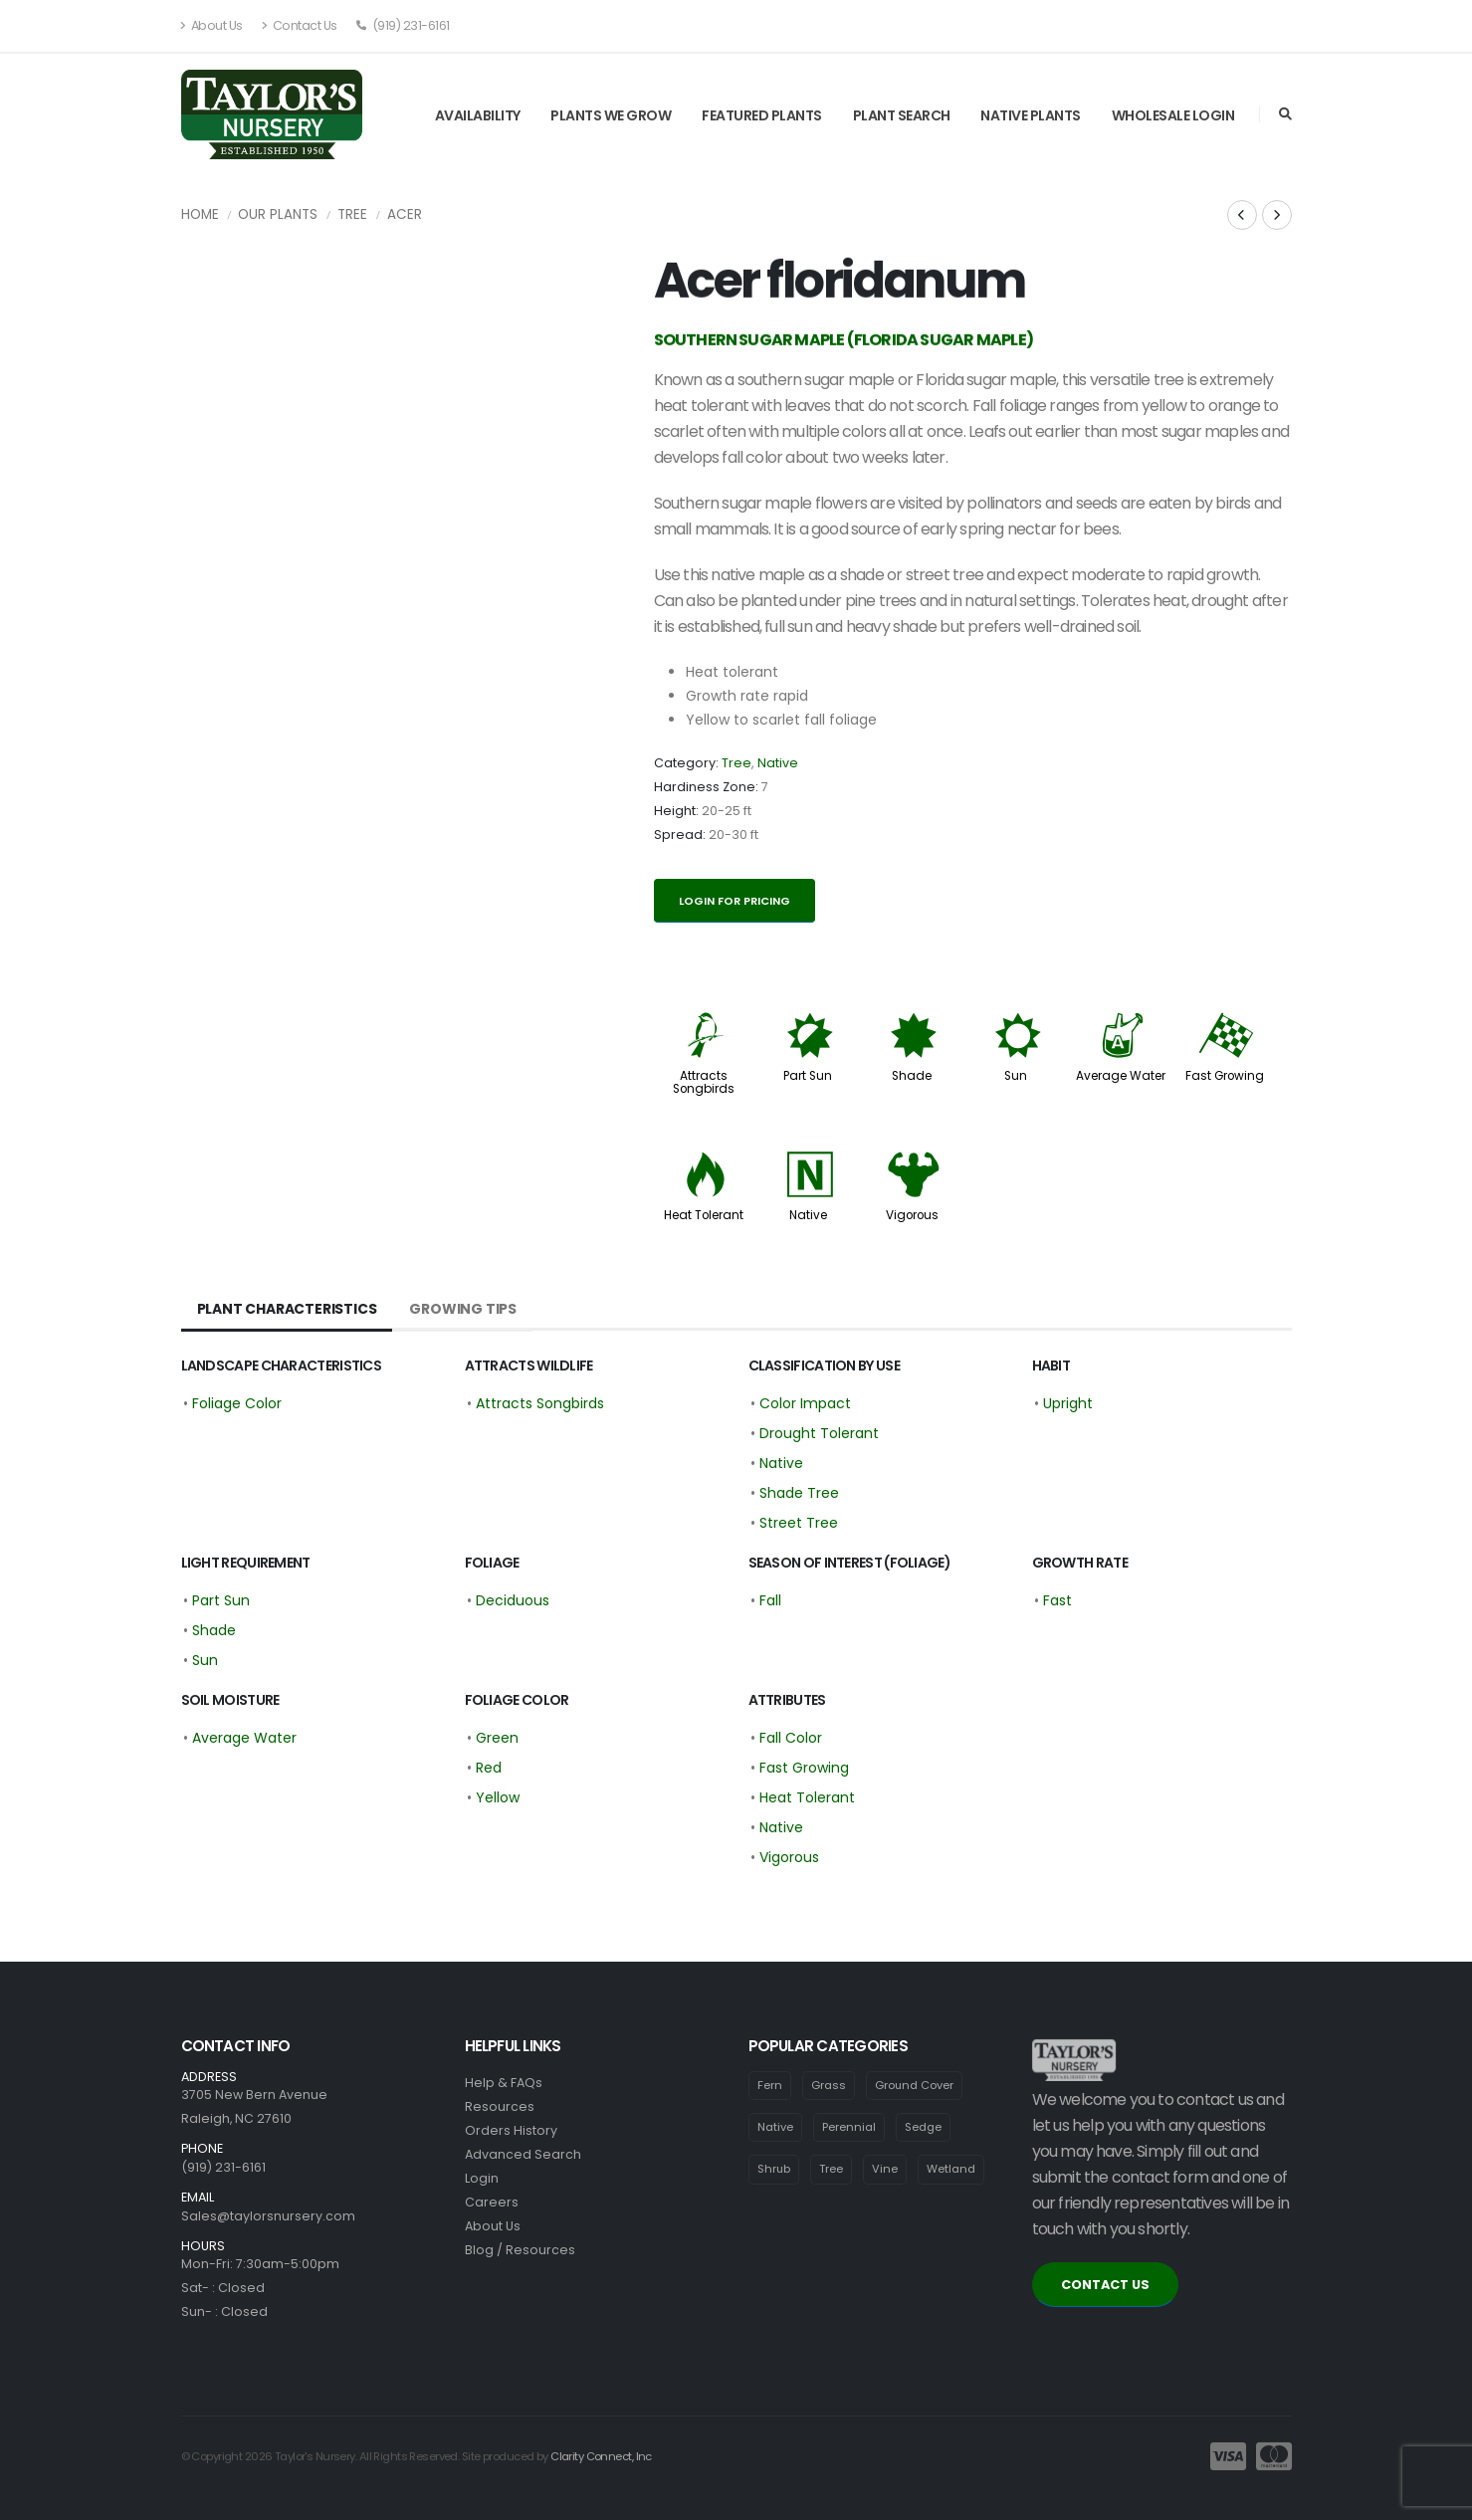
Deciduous (512, 1600)
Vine (886, 2170)
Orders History (511, 2130)
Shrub (774, 2170)
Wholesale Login (1173, 115)
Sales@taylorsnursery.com (268, 2215)
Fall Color (790, 1738)
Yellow (498, 1797)
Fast (1057, 1600)
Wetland (952, 2170)
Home (200, 214)
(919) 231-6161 (403, 25)
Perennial (849, 2127)
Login (482, 2178)
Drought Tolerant (819, 1433)
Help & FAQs (503, 2082)
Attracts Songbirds (704, 1082)
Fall (770, 1600)
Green (497, 1738)
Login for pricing (734, 901)
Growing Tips (463, 1309)
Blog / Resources (520, 2249)
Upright (1068, 1403)
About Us (212, 25)
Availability (478, 115)
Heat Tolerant (703, 1215)
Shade (912, 1076)
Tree (352, 214)
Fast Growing (1224, 1076)
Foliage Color (237, 1403)
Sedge (923, 2127)
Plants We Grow (610, 115)
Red (489, 1768)
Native (777, 762)
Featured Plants (762, 115)
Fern (769, 2085)
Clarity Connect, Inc (601, 2456)
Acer (404, 214)
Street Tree (798, 1523)
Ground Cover (914, 2085)
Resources (499, 2106)
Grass (828, 2085)
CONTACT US (1105, 2284)
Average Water (1120, 1076)
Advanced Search (523, 2154)
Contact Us (299, 25)
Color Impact (805, 1403)
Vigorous (912, 1215)
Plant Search (901, 115)
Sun (1015, 1076)
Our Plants (277, 214)
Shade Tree (799, 1493)
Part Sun (807, 1076)
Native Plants (1030, 115)
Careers (492, 2202)
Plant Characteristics (287, 1309)
